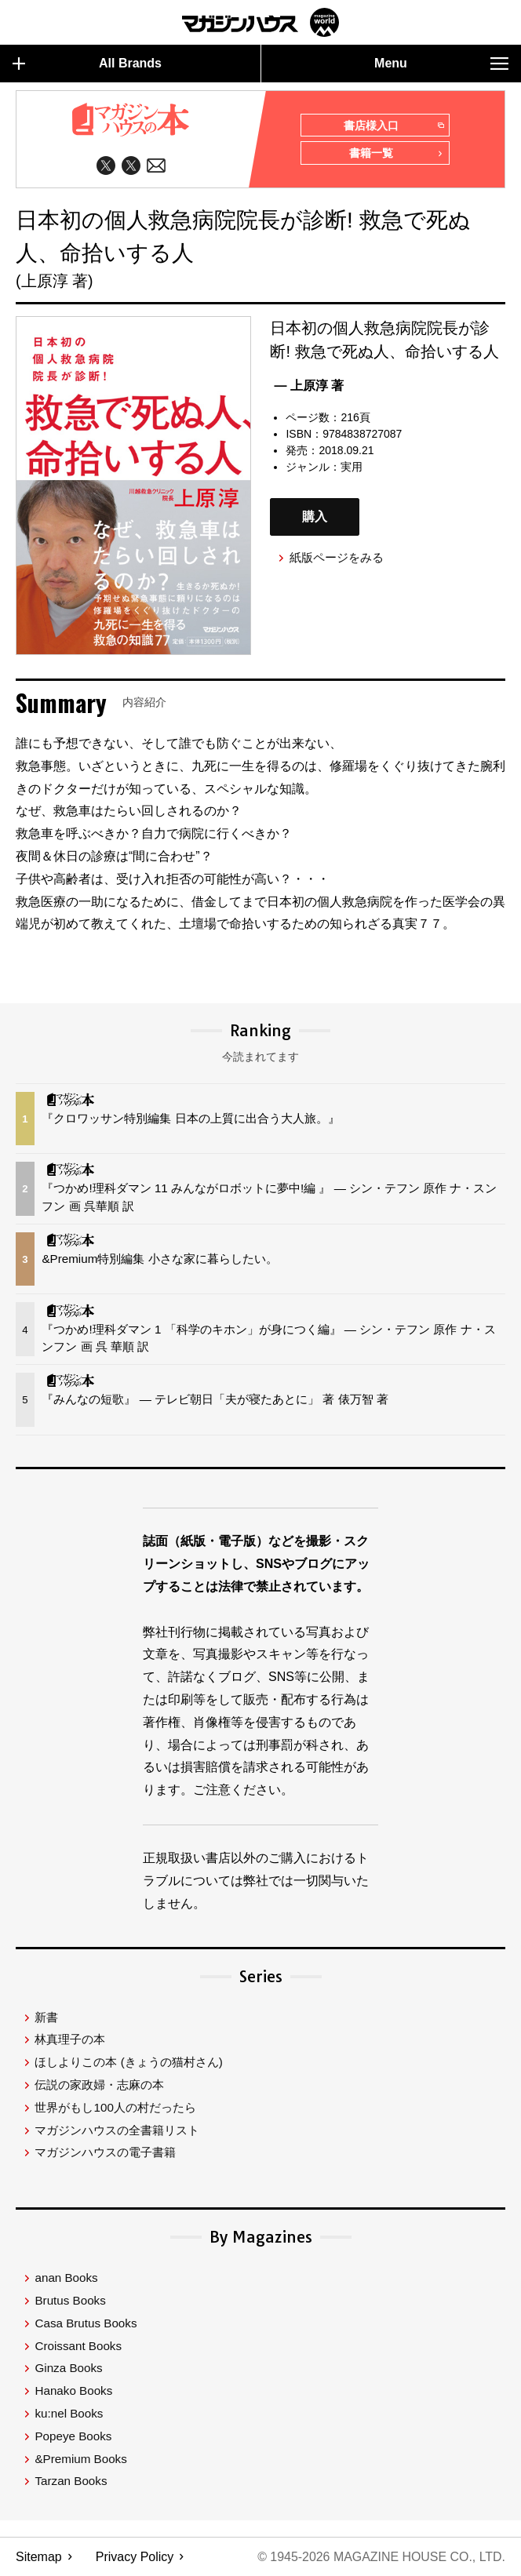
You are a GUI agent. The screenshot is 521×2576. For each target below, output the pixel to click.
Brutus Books (70, 2301)
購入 (314, 517)
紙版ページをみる (337, 558)
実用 (352, 466)
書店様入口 (393, 126)
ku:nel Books (69, 2414)
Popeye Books (73, 2436)
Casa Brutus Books (86, 2323)
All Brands (87, 63)
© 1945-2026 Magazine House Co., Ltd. (381, 2556)
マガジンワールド (260, 22)
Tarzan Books (71, 2481)
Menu (441, 63)
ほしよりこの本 (128, 2062)
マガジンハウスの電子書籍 (105, 2153)
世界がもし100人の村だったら (115, 2108)
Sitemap (39, 2556)
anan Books (66, 2278)
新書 (46, 2018)
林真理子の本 (70, 2040)
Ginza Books (68, 2368)
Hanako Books (73, 2391)
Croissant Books (78, 2346)
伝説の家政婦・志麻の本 (99, 2085)
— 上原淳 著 (309, 385)
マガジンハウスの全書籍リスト (117, 2131)
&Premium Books (80, 2459)
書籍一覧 (396, 154)
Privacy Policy (135, 2556)
